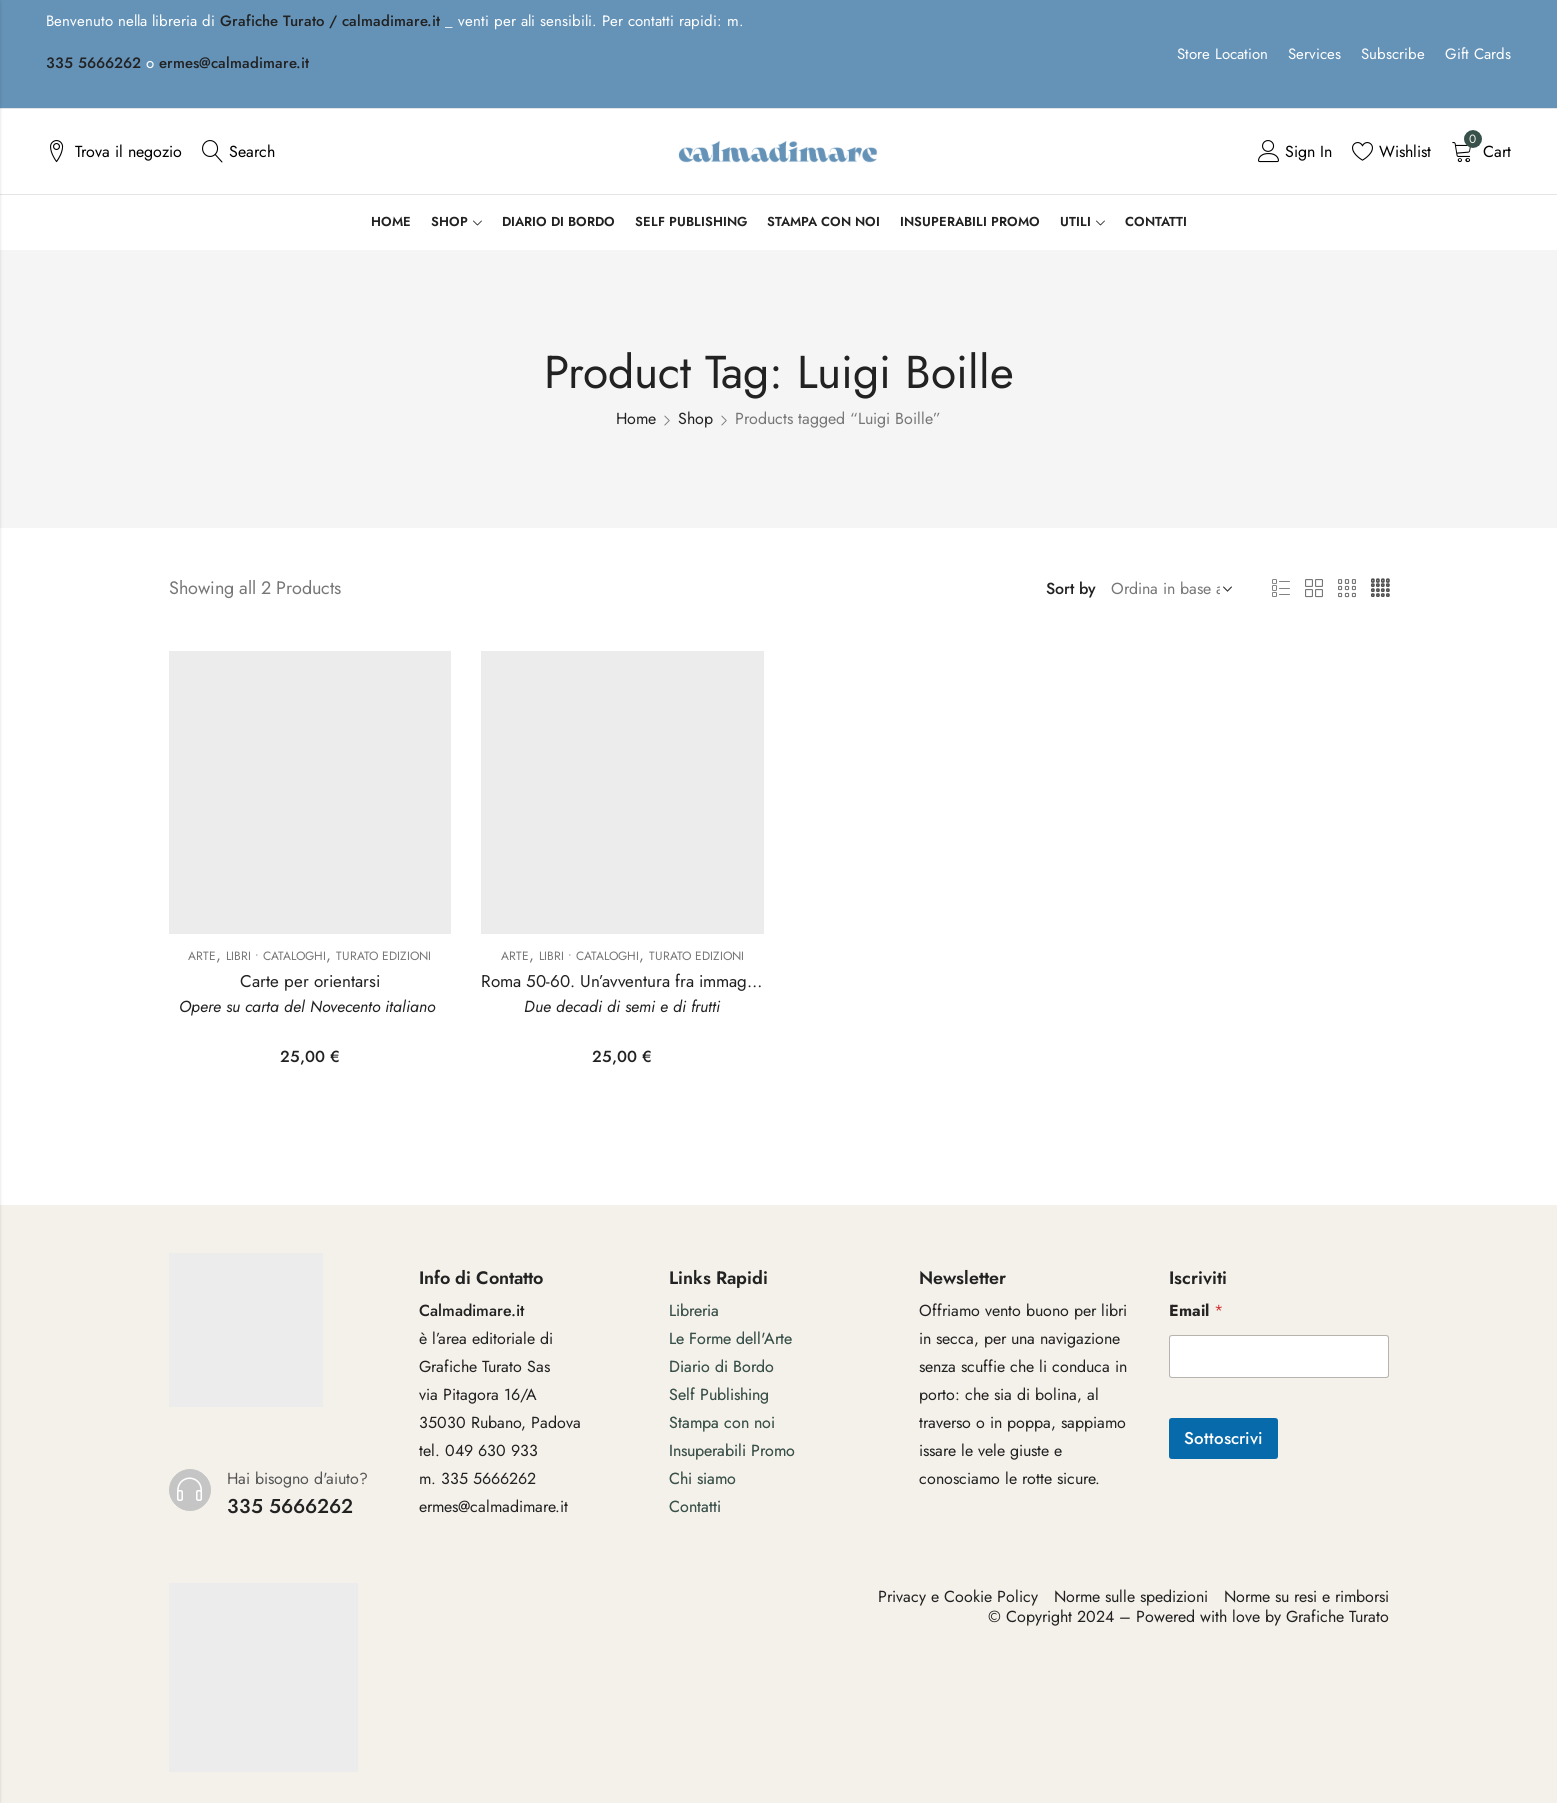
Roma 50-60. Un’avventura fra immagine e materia (660, 981)
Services (1314, 54)
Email (1196, 1310)
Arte (202, 956)
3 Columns (1347, 589)
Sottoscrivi (1223, 1438)
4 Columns (1380, 589)
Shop (695, 418)
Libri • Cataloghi (276, 956)
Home (636, 418)
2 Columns (1314, 589)
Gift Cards (1478, 54)
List (1281, 589)
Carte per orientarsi (310, 981)
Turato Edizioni (383, 956)
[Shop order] (1168, 589)
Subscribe (1393, 54)
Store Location (1222, 54)
